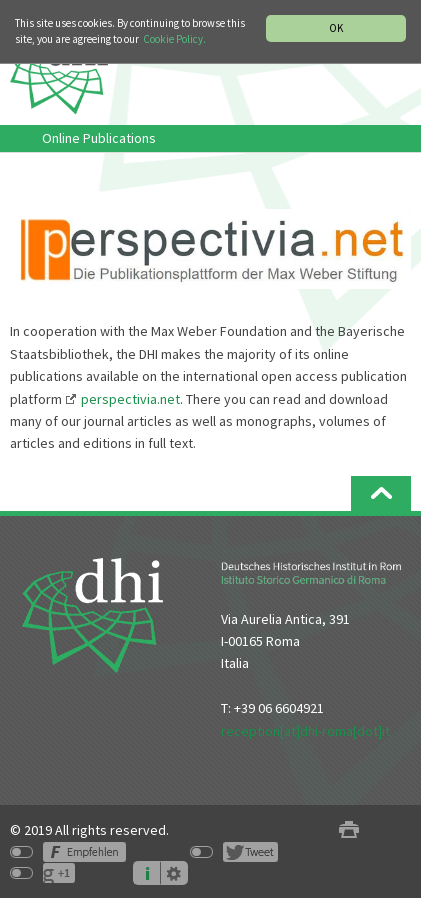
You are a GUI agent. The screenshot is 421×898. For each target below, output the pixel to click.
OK (336, 28)
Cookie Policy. (174, 39)
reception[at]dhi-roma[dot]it (305, 731)
